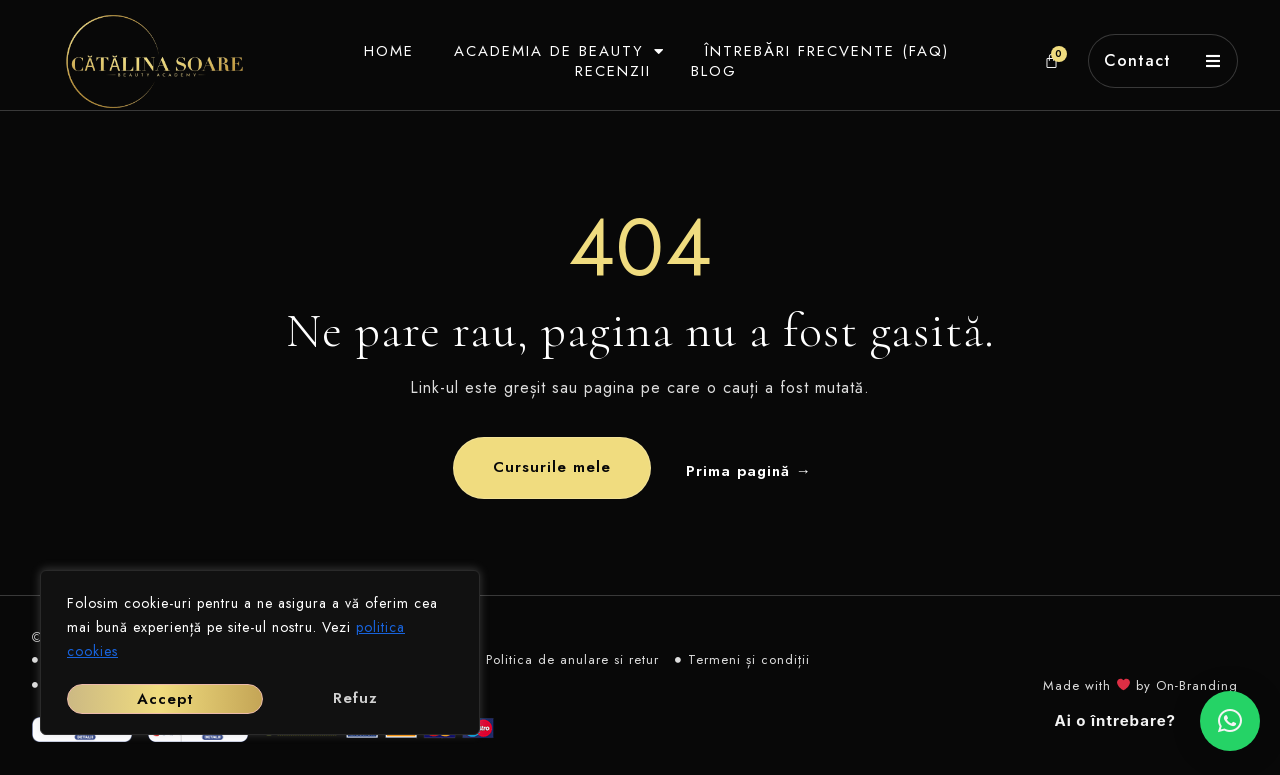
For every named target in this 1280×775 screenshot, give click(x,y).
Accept (355, 699)
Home (382, 51)
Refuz (158, 699)
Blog (707, 71)
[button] (1230, 721)
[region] (260, 655)
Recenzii (606, 71)
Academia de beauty (552, 51)
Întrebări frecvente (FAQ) (820, 51)
